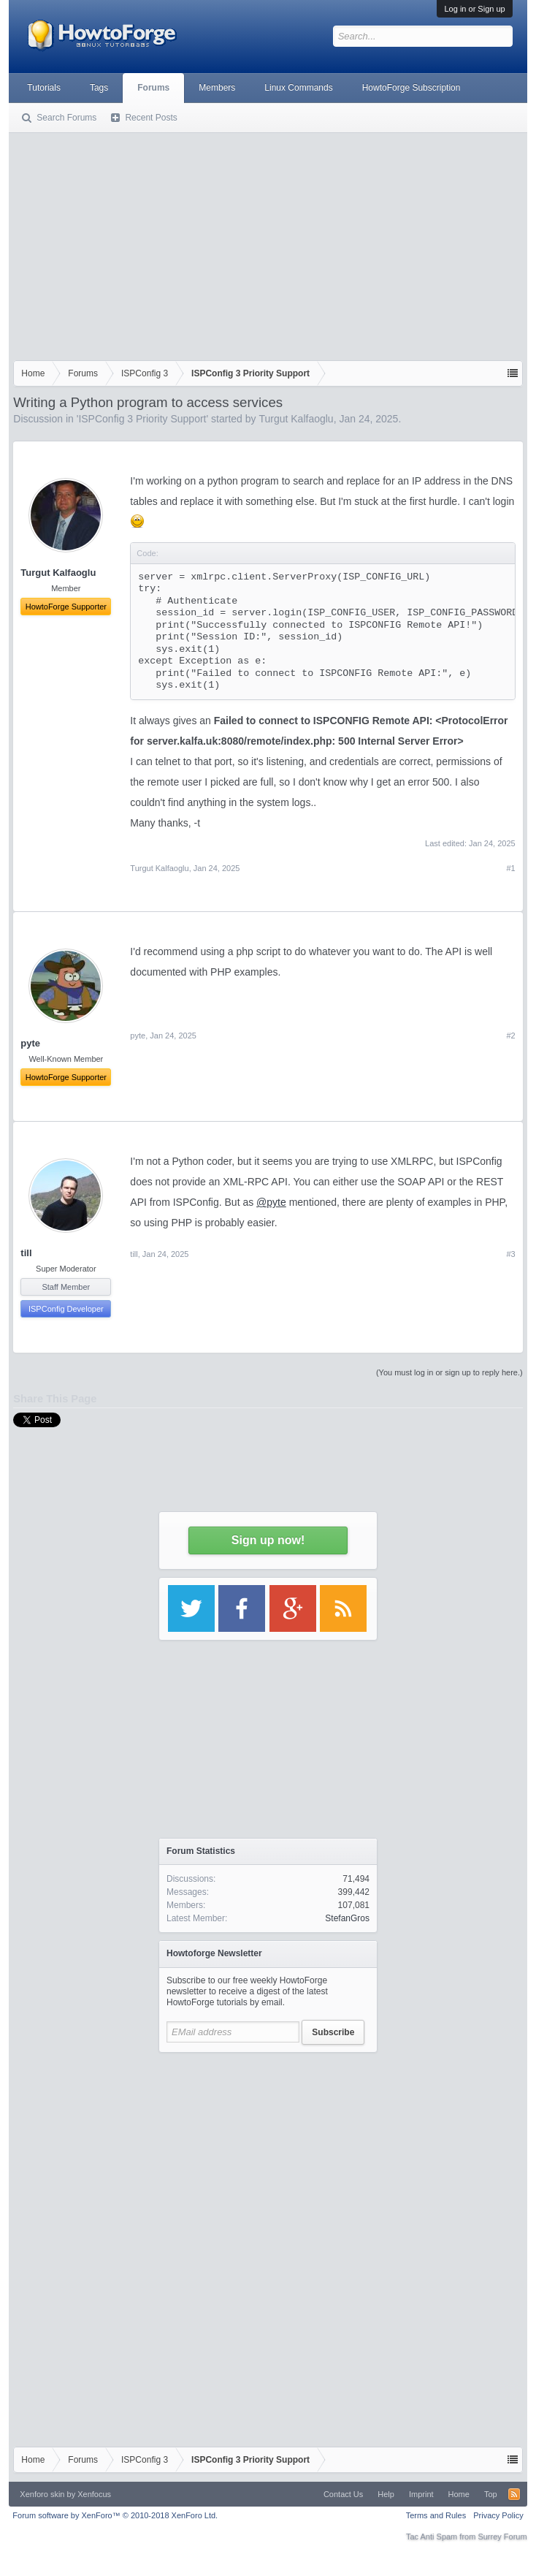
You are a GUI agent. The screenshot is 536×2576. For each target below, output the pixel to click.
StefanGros (347, 1918)
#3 (510, 1254)
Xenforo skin (42, 2494)
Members (217, 88)
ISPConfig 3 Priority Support (142, 419)
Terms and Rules (436, 2515)
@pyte (271, 1202)
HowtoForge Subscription (411, 88)
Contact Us (343, 2494)
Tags (99, 88)
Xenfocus (94, 2494)
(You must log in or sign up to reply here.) (449, 1372)
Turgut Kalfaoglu (296, 419)
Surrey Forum (502, 2536)
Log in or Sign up (474, 8)
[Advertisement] (268, 243)
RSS (514, 2494)
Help (386, 2494)
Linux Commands (298, 88)
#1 (510, 868)
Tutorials (44, 88)
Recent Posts (151, 118)
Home (459, 2494)
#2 (510, 1035)
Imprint (421, 2494)
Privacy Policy (498, 2515)
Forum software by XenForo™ (115, 2515)
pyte (137, 1035)
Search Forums (66, 118)
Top (490, 2494)
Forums (153, 88)
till (25, 1252)
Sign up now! (268, 1540)
